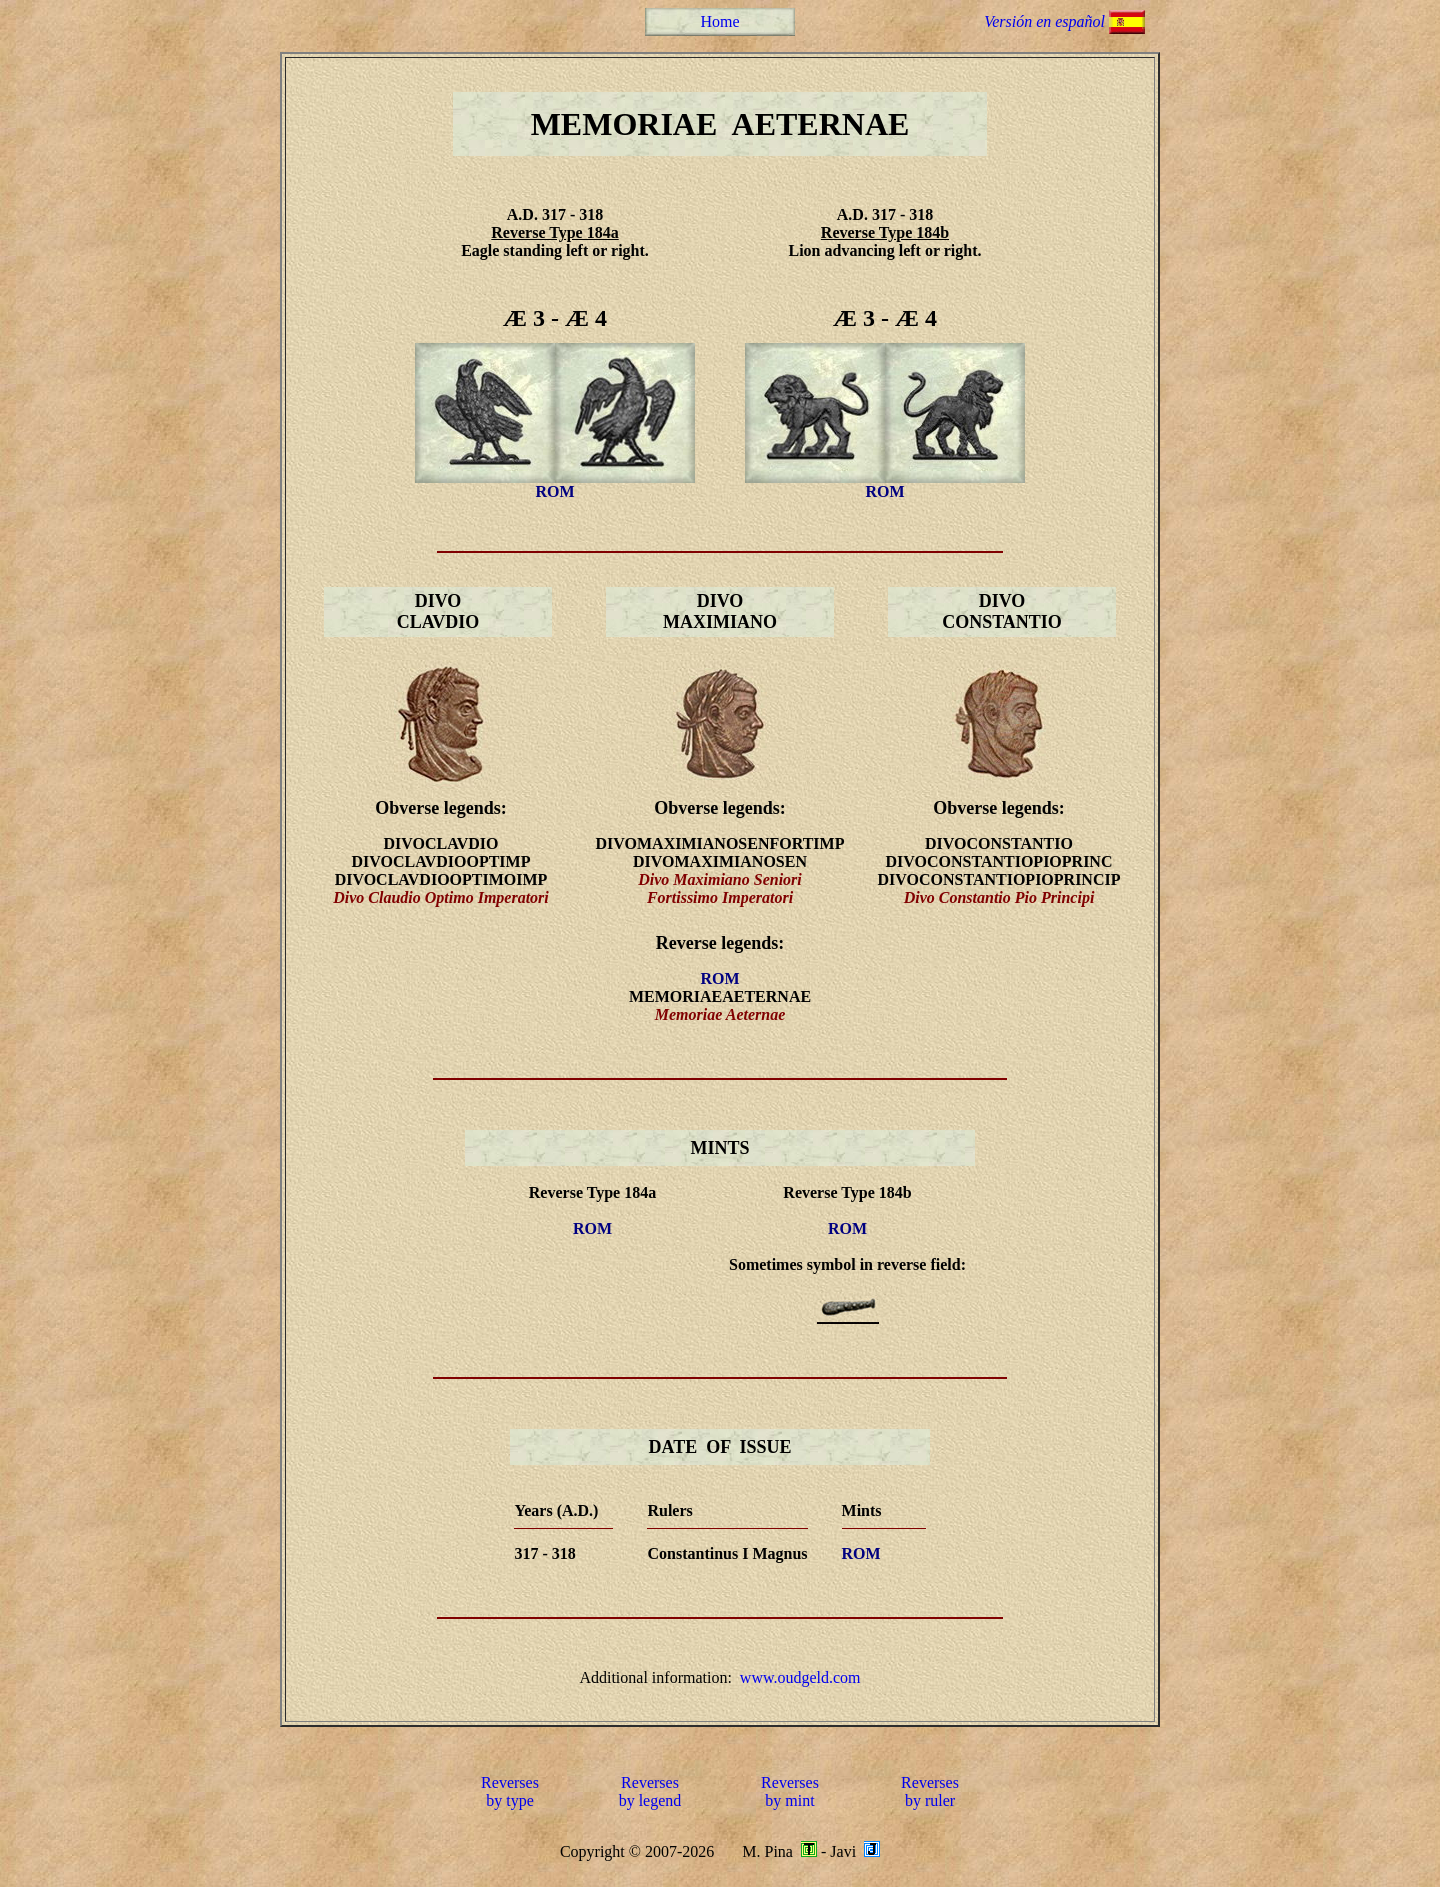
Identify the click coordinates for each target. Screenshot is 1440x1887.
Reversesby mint (790, 1791)
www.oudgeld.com (800, 1677)
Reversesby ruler (930, 1791)
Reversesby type (510, 1791)
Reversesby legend (650, 1791)
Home (719, 21)
